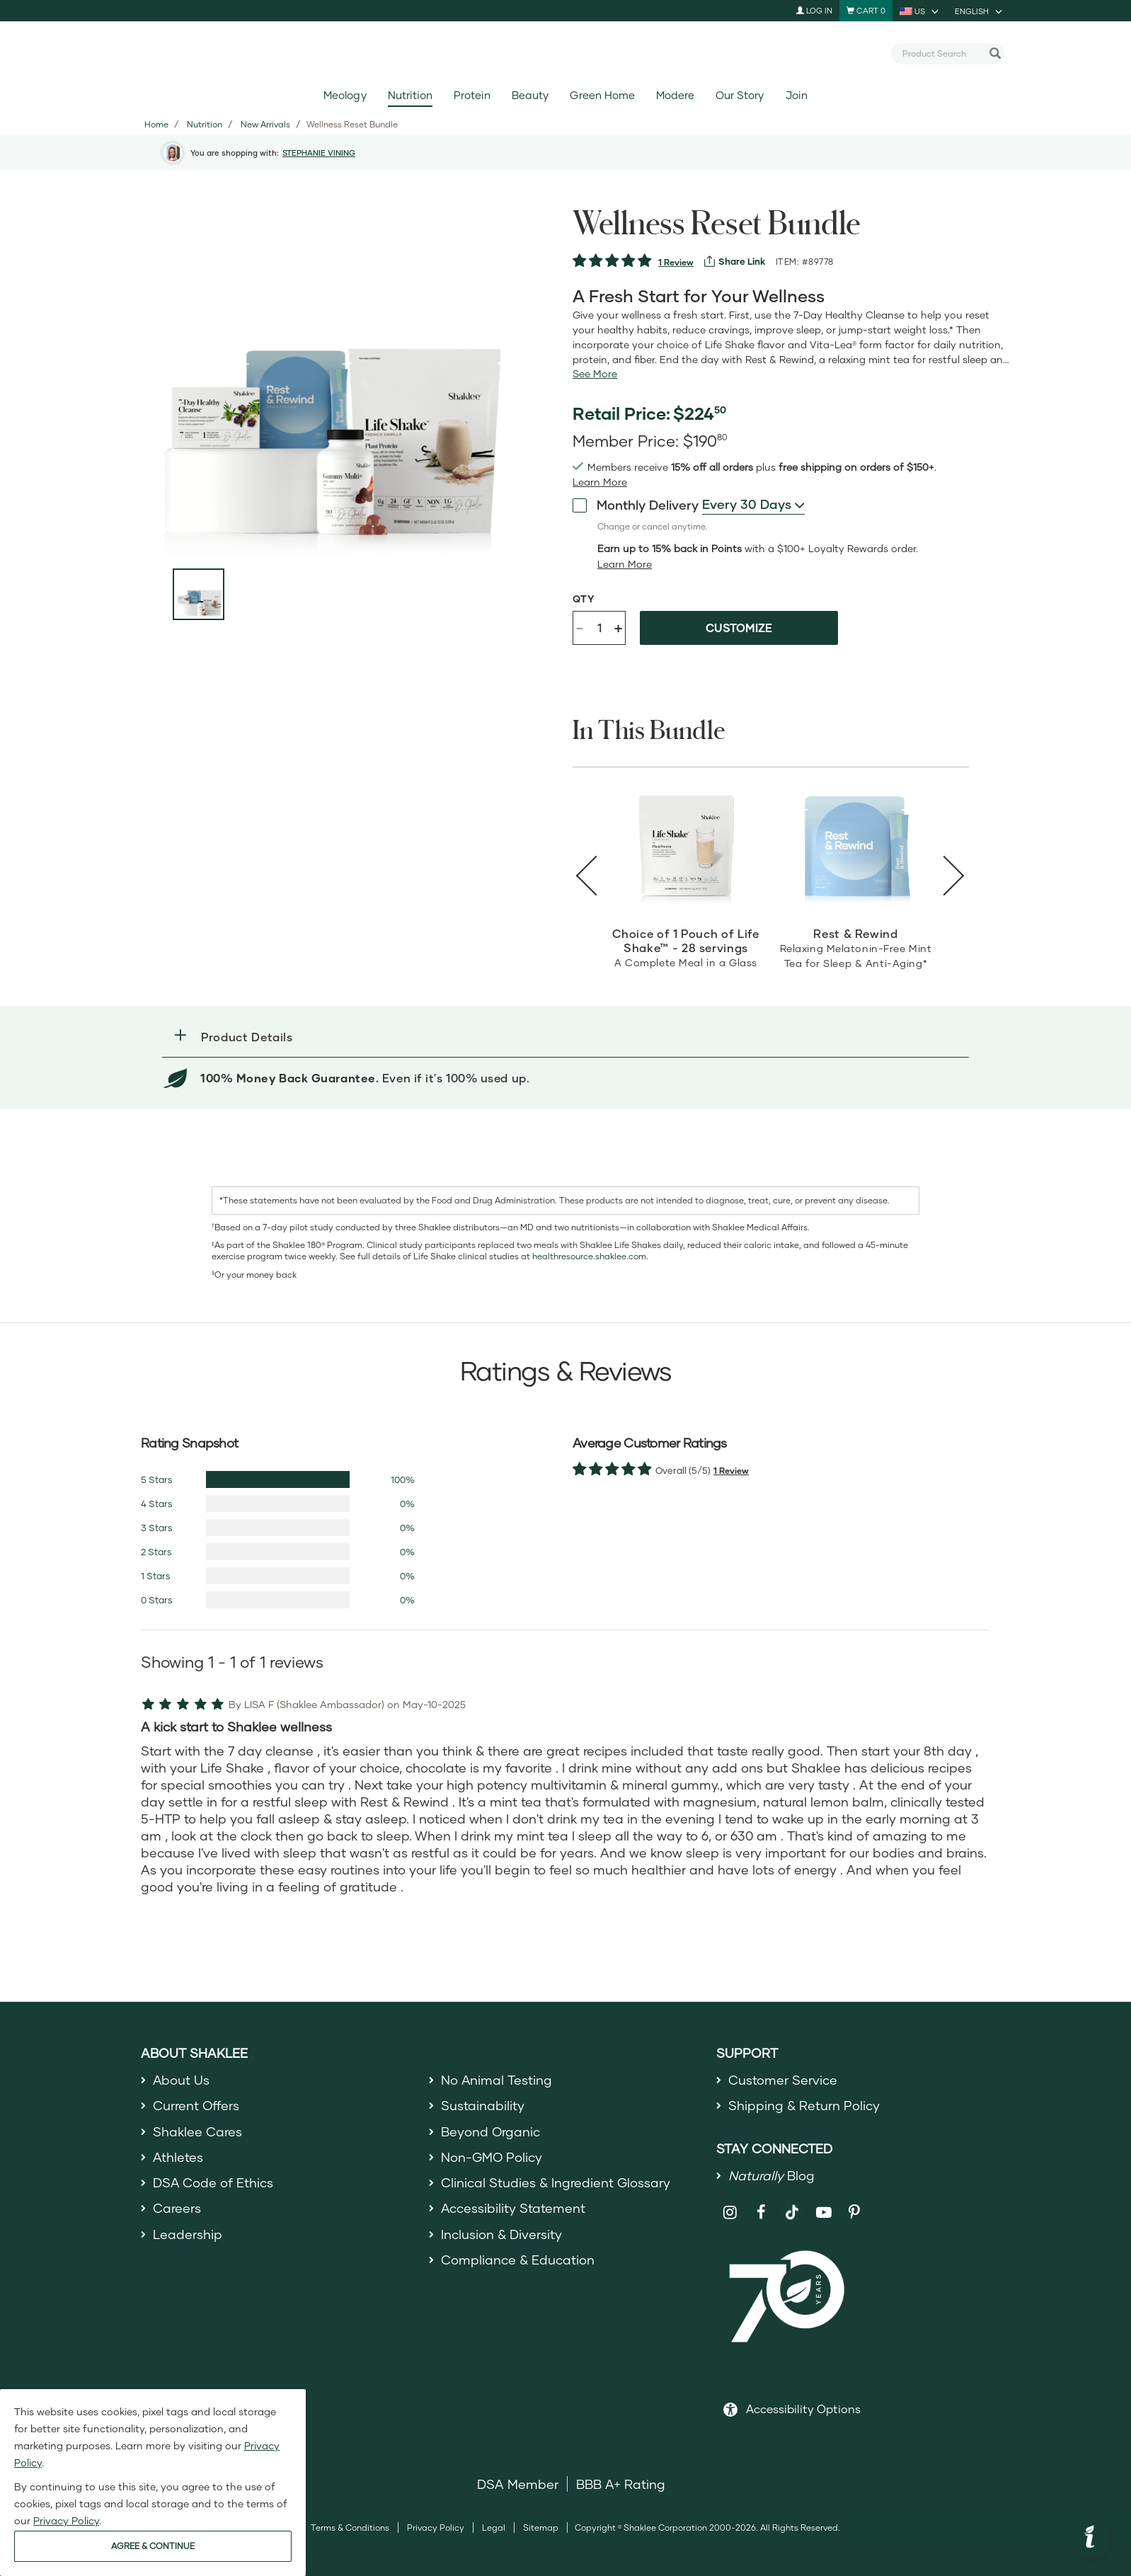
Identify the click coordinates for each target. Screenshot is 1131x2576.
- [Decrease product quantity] (579, 627)
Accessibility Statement (513, 2208)
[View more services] (735, 261)
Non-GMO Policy (492, 2157)
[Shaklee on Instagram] (730, 2212)
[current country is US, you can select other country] (920, 10)
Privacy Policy (435, 2528)
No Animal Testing (497, 2080)
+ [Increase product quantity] (618, 627)
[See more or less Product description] (595, 373)
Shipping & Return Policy (804, 2105)
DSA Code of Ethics (213, 2182)
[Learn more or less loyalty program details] (624, 564)
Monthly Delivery (636, 504)
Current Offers (196, 2105)
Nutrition (410, 95)
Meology (344, 95)
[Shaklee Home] (565, 53)
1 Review (676, 262)
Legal (493, 2528)
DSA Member (517, 2484)
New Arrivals (265, 124)
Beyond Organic (491, 2131)
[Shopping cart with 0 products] (865, 10)
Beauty (530, 95)
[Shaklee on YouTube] (823, 2212)
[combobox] (942, 53)
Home (156, 124)
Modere (675, 95)
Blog (771, 2175)
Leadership (187, 2234)
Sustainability (482, 2105)
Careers (177, 2208)
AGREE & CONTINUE (153, 2546)
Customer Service (782, 2080)
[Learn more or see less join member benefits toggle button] (600, 482)
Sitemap (540, 2528)
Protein (472, 95)
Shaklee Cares (197, 2131)
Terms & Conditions (350, 2528)
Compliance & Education (518, 2259)
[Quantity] (599, 628)
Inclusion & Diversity (501, 2234)
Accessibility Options (803, 2409)
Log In (814, 10)
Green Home (602, 95)
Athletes (178, 2157)
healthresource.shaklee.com (589, 1256)
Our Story (740, 95)
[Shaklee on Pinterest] (854, 2212)
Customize (739, 627)
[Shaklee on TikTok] (792, 2204)
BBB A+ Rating (620, 2484)
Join (797, 95)
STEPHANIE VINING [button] (318, 152)
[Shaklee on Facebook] (761, 2212)
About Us (181, 2080)
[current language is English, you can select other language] (979, 10)
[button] (565, 1037)
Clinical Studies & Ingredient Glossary (555, 2182)
